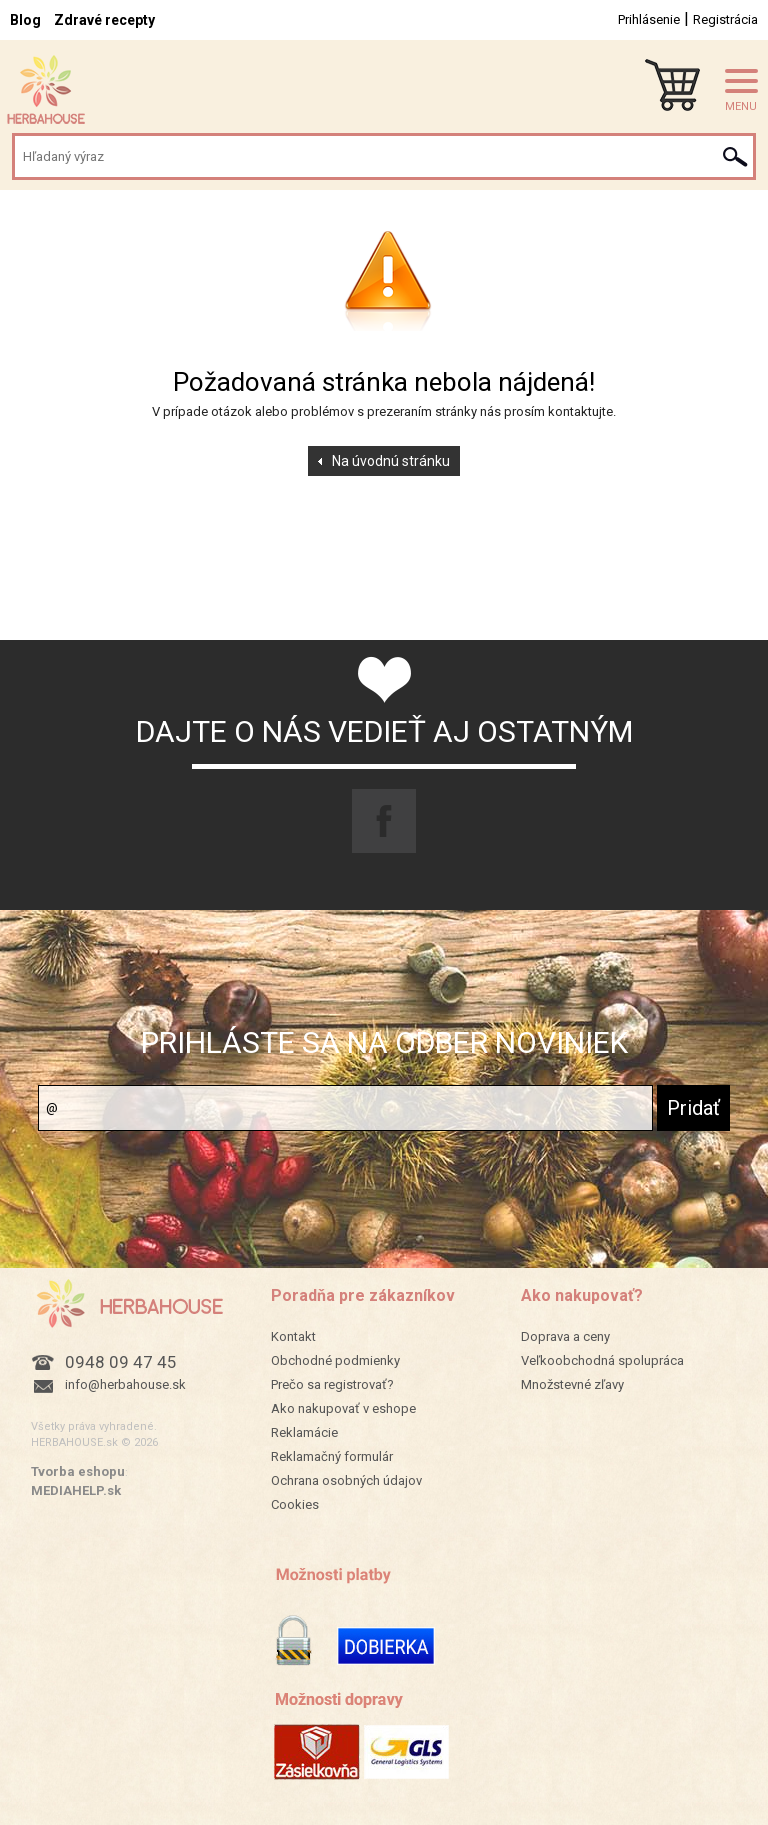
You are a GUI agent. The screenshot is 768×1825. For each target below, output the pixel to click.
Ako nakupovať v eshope (343, 1408)
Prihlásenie (649, 19)
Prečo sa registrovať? (332, 1384)
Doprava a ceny (565, 1336)
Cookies (295, 1504)
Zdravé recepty (104, 20)
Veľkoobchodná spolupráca (602, 1360)
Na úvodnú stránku (391, 461)
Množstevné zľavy (572, 1384)
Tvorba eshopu (78, 1471)
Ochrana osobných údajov (346, 1480)
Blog (25, 20)
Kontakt (293, 1336)
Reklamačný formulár (332, 1456)
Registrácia (725, 19)
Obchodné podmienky (335, 1360)
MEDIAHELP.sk (76, 1490)
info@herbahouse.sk (125, 1384)
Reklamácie (304, 1432)
